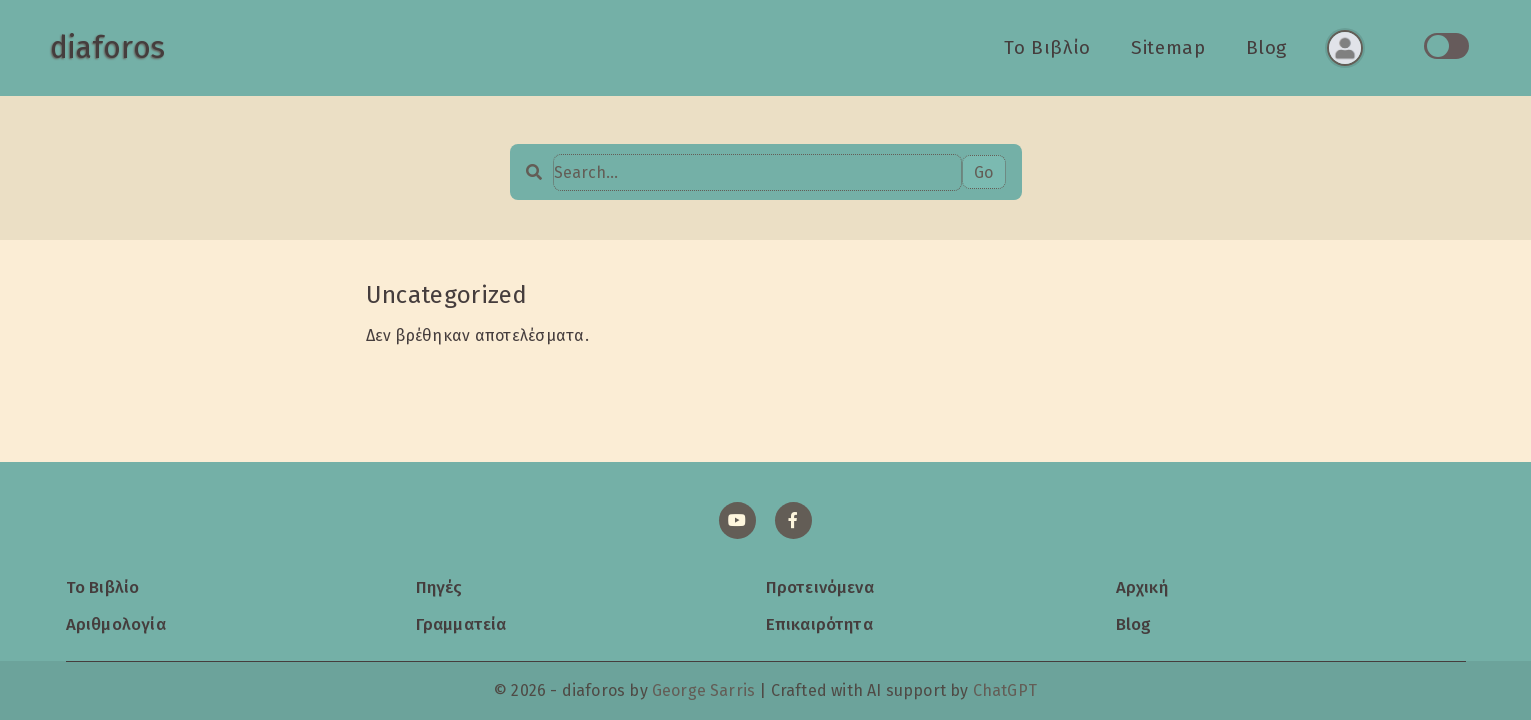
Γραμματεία (461, 624)
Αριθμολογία (116, 624)
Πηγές (439, 587)
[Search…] (757, 172)
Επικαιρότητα (819, 624)
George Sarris (703, 690)
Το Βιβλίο (1047, 47)
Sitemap (1168, 47)
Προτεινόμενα (820, 587)
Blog (1267, 47)
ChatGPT (1005, 690)
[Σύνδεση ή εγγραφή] (1345, 48)
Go (983, 172)
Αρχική (1142, 587)
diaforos (107, 48)
